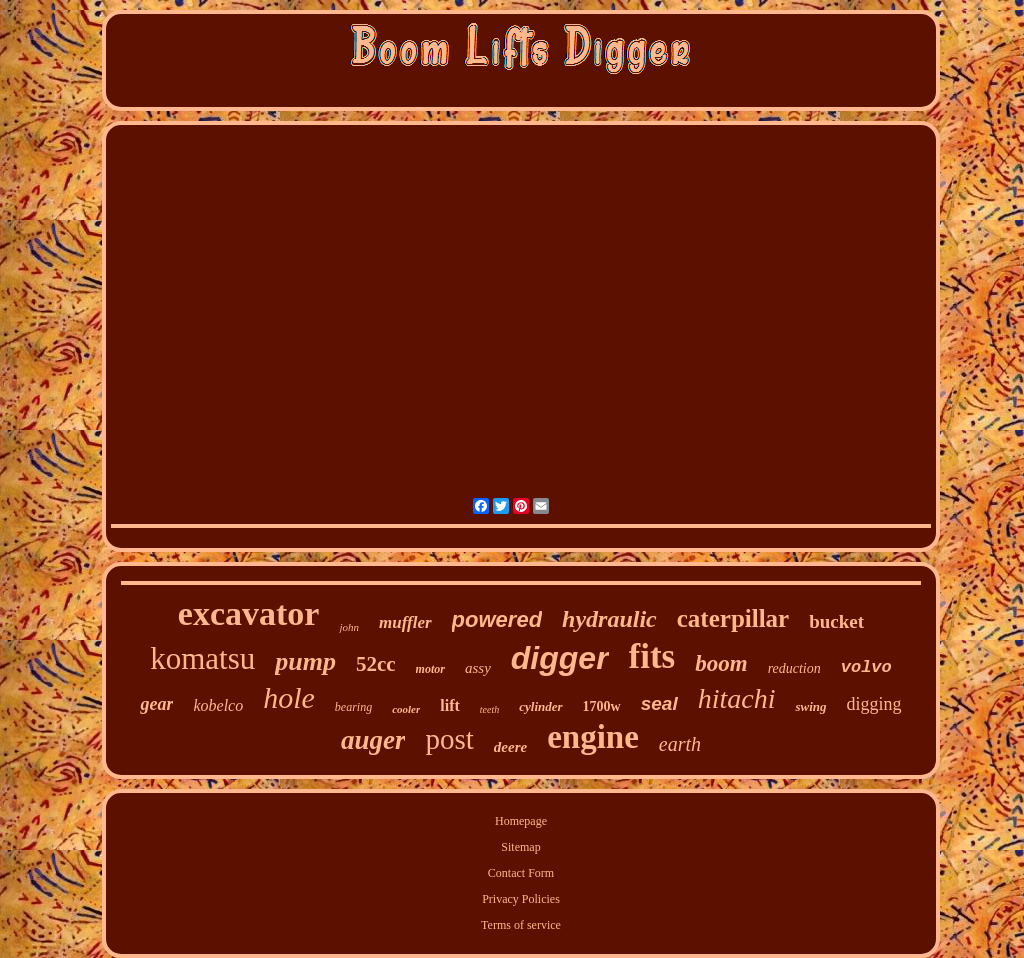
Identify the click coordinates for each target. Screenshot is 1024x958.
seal (659, 703)
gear (156, 704)
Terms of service (521, 925)
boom (721, 663)
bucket (836, 621)
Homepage (521, 821)
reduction (794, 668)
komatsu (202, 658)
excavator (249, 613)
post (449, 739)
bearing (353, 707)
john (349, 627)
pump (305, 661)
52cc (376, 664)
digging (874, 704)
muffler (405, 622)
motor (430, 669)
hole (289, 697)
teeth (489, 709)
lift (450, 705)
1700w (602, 706)
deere (510, 747)
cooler (406, 709)
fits (652, 656)
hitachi (737, 698)
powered (497, 619)
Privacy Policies (521, 899)
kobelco (218, 705)
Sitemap (520, 847)
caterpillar (733, 618)
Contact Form (521, 873)
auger (373, 740)
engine (593, 737)
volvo (866, 667)
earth (680, 744)
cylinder (540, 706)
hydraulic (609, 619)
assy (478, 668)
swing (810, 706)
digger (560, 658)
